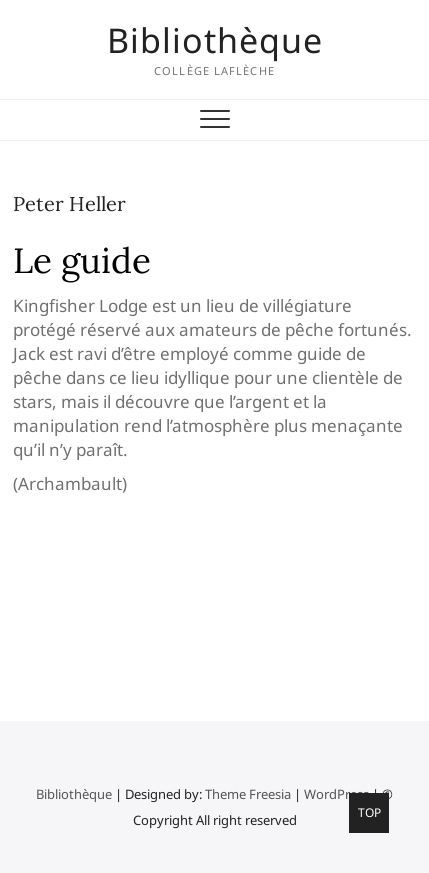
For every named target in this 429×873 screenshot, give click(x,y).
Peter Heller (69, 203)
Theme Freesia (248, 794)
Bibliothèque (215, 40)
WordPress (336, 794)
